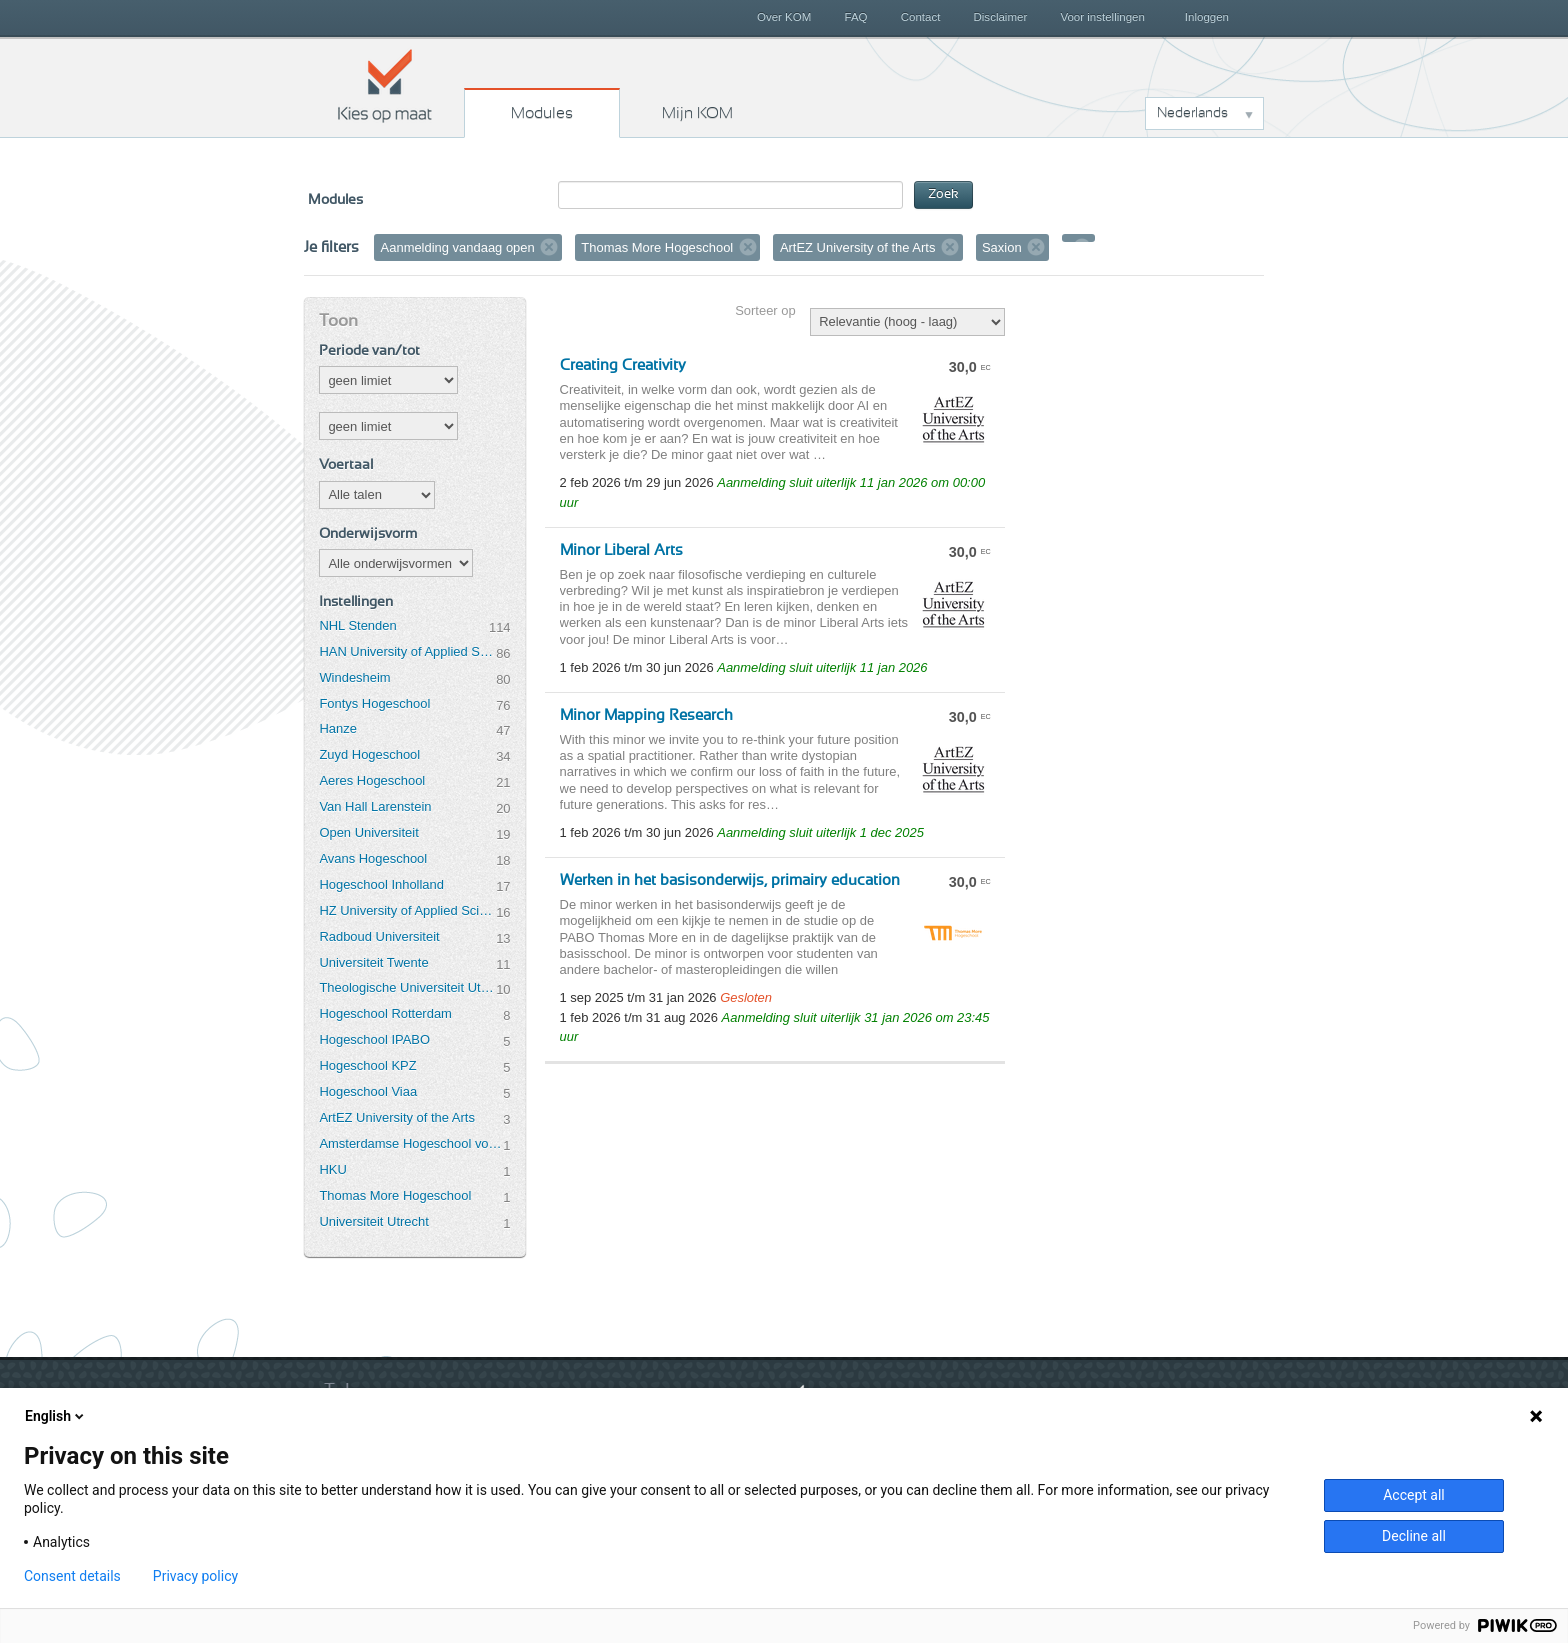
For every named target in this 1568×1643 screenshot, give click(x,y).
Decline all (1414, 1536)
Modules (542, 113)
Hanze (337, 728)
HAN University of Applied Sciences (407, 651)
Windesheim (354, 677)
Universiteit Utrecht (373, 1221)
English (56, 1416)
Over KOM (784, 17)
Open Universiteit (368, 832)
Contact (921, 17)
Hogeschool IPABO (374, 1039)
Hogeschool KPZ (367, 1065)
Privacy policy (195, 1576)
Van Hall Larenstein (375, 806)
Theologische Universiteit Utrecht (407, 987)
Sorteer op (765, 310)
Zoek (943, 194)
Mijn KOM (697, 113)
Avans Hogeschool (373, 858)
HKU (332, 1169)
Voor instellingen (1102, 17)
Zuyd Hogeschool (369, 754)
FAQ (855, 17)
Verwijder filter (549, 247)
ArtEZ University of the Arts (396, 1117)
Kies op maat (385, 85)
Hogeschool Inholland (381, 884)
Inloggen (1207, 17)
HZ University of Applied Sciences (407, 910)
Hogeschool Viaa (368, 1091)
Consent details (72, 1576)
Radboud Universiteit (379, 936)
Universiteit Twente (373, 962)
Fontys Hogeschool (374, 703)
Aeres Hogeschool (372, 780)
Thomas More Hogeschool (395, 1195)
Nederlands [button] (1192, 113)
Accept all (1414, 1495)
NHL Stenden (357, 625)
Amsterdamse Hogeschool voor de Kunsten (411, 1143)
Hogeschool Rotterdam (385, 1013)
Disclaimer (1001, 17)
